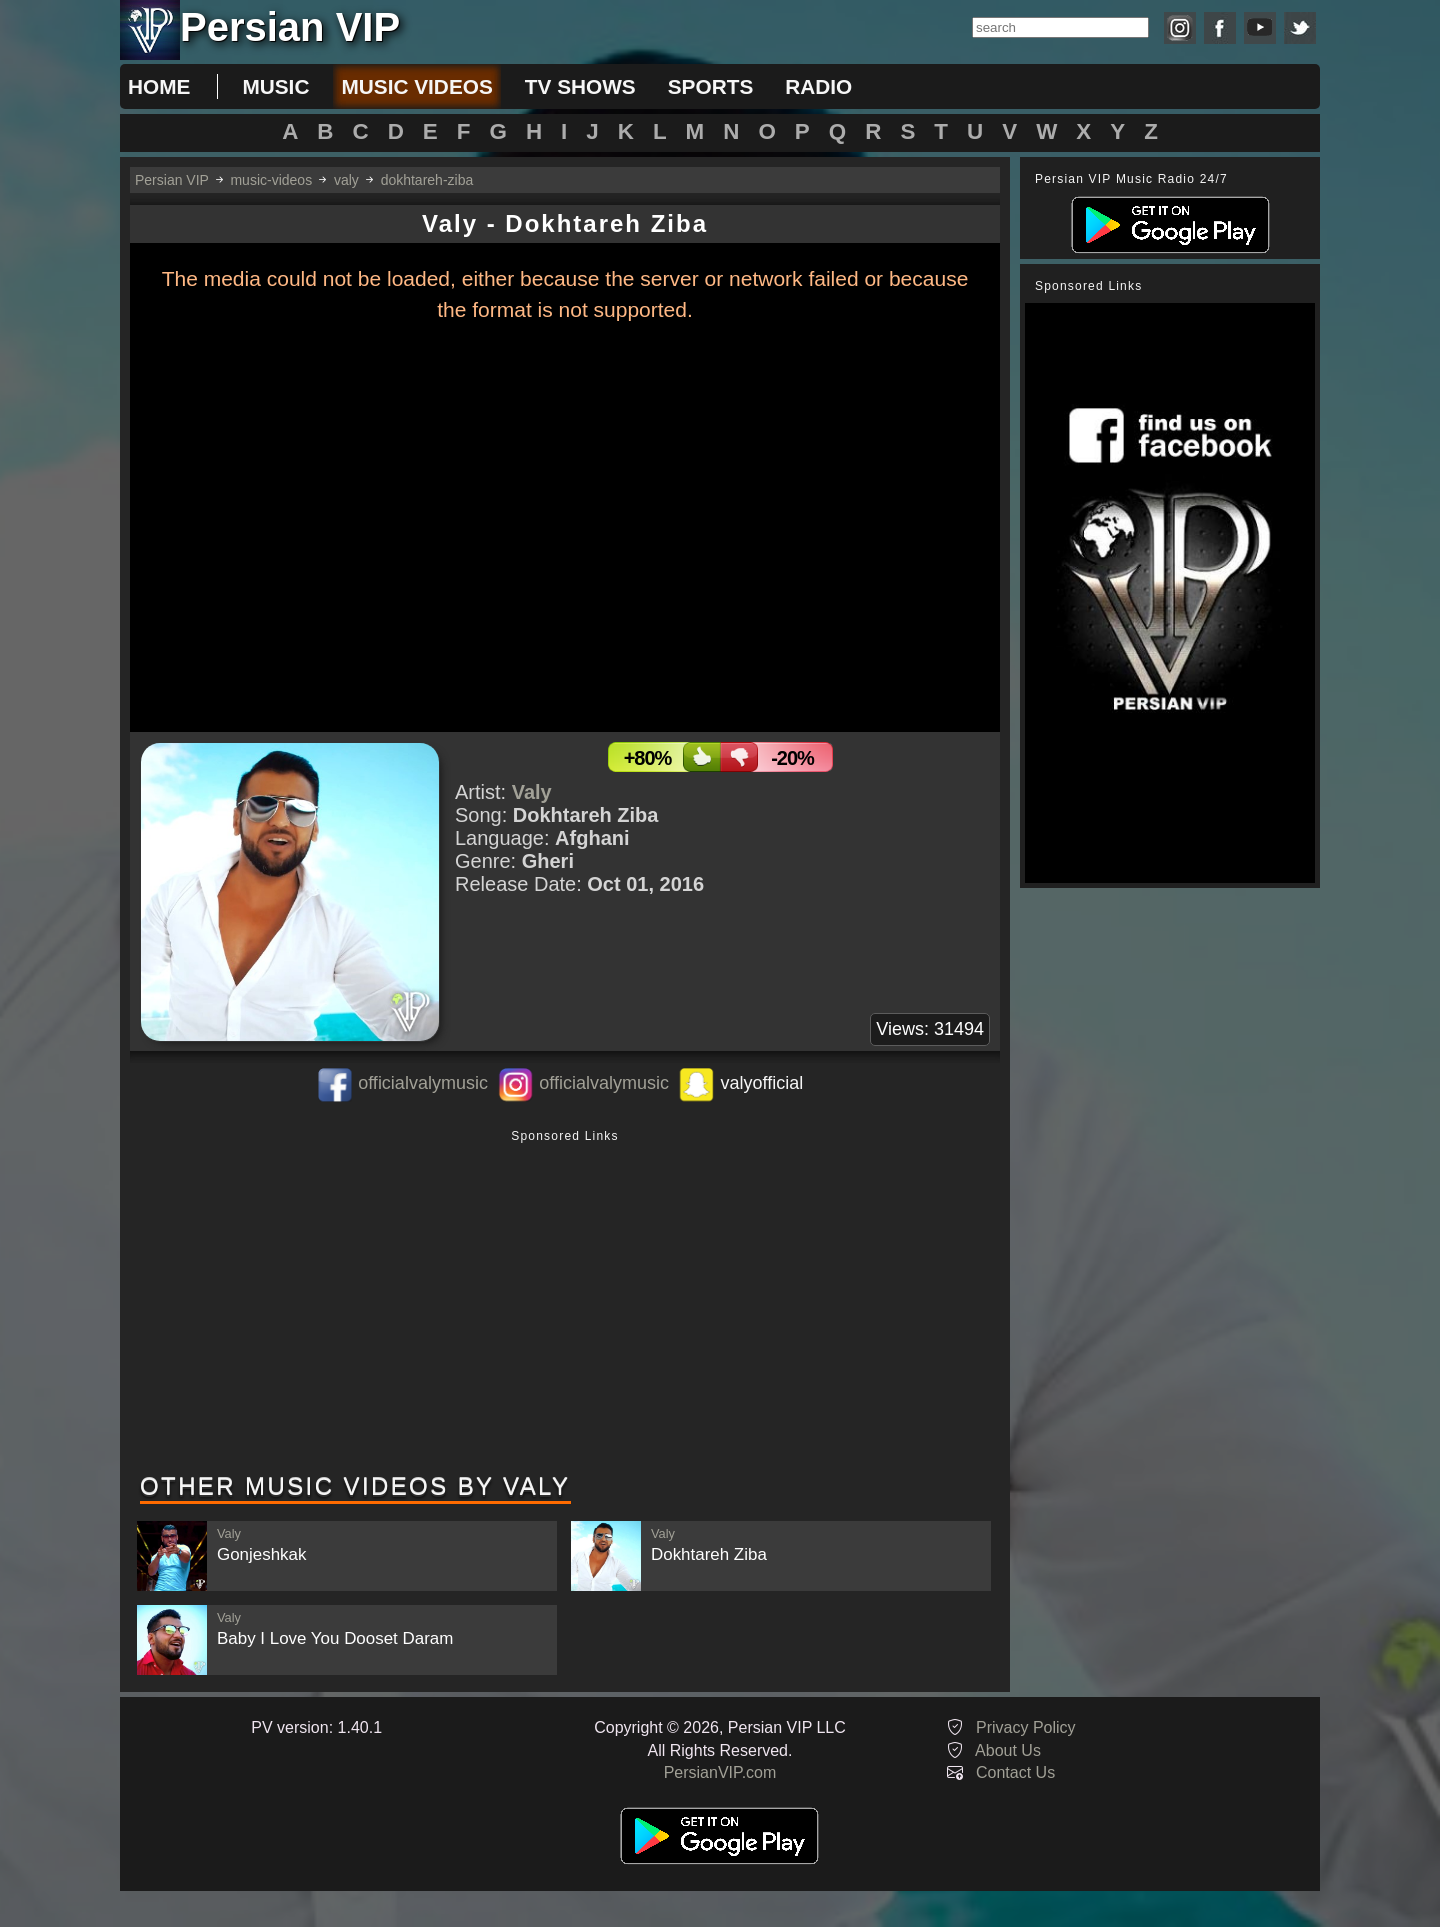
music (275, 86)
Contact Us (1015, 1772)
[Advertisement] (565, 1303)
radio (818, 86)
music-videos (271, 180)
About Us (1008, 1750)
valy (346, 180)
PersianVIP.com (720, 1772)
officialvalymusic (423, 1083)
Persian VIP (172, 180)
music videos (416, 86)
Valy (532, 792)
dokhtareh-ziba (427, 180)
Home (159, 86)
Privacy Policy (1026, 1727)
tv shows (580, 86)
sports (711, 86)
